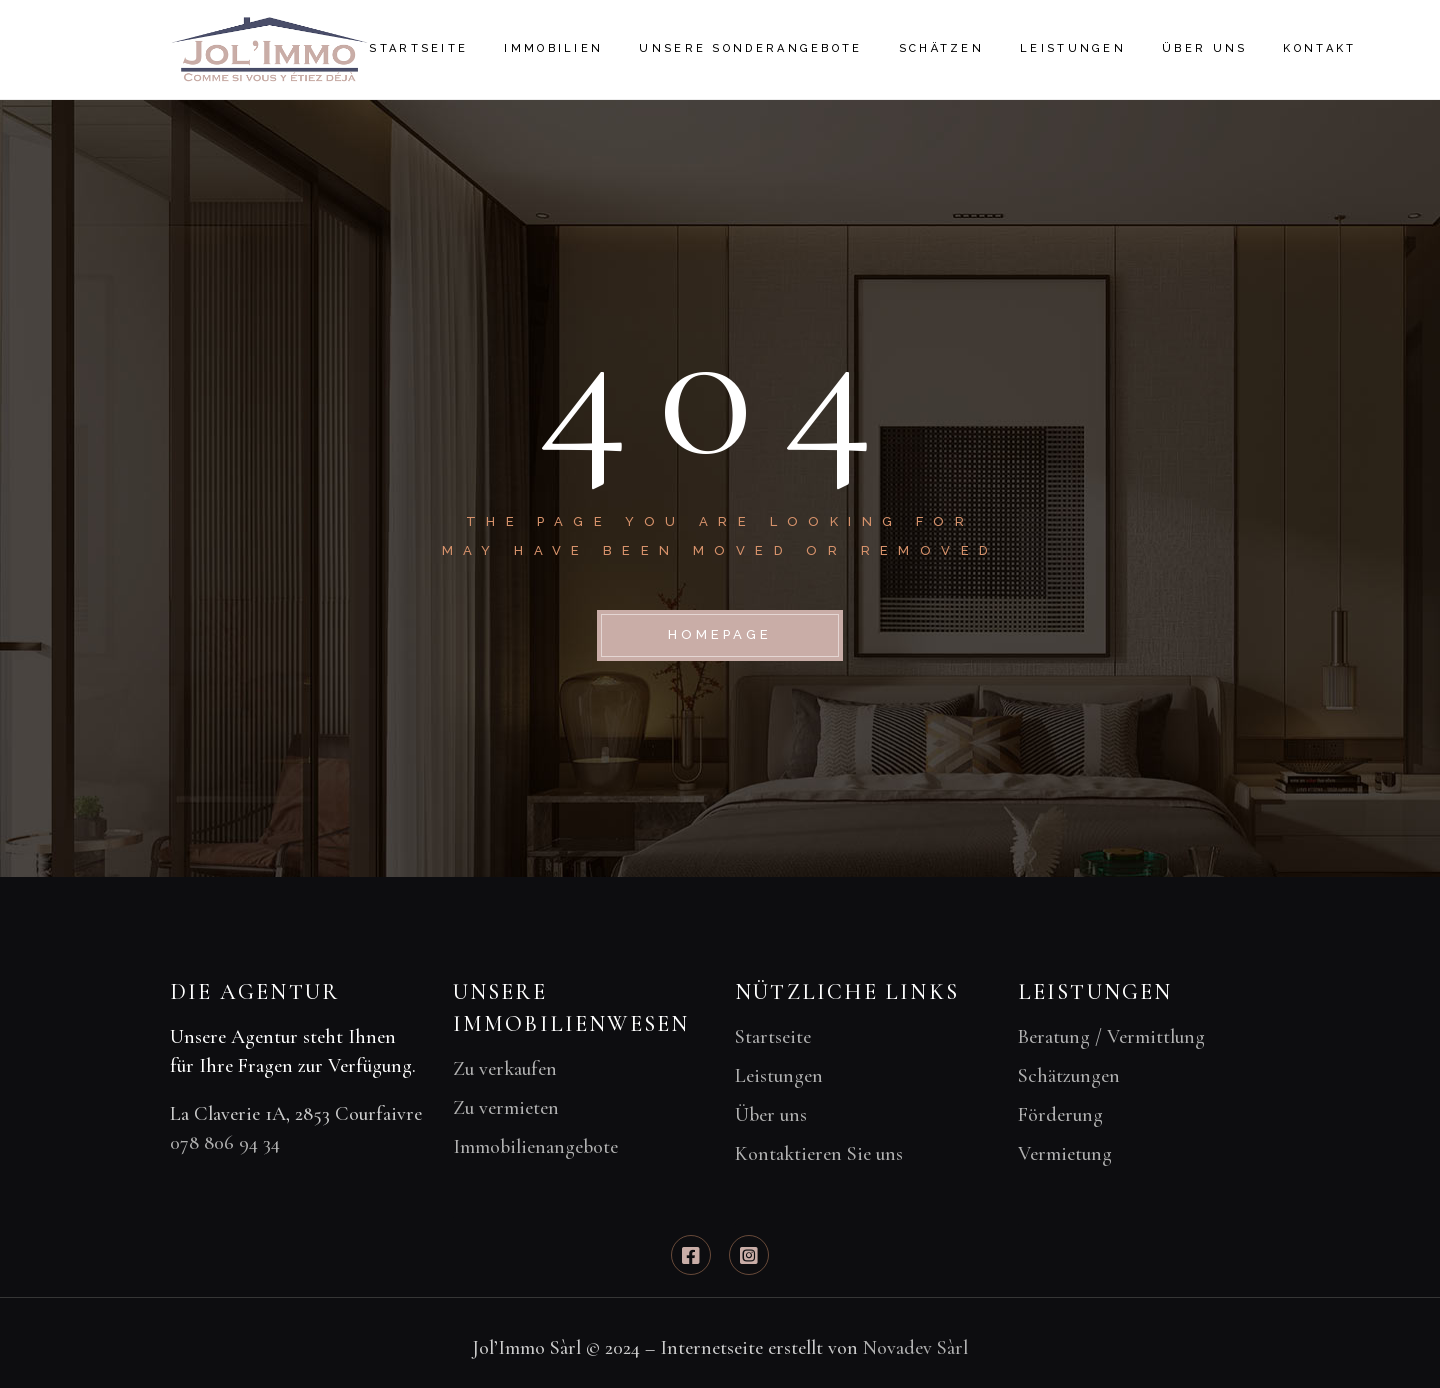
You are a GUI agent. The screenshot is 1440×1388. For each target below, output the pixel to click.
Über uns (771, 1115)
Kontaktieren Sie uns (819, 1154)
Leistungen (779, 1076)
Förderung (1060, 1115)
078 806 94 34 (225, 1143)
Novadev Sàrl (915, 1348)
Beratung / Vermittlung (1111, 1037)
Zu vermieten (506, 1108)
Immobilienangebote (535, 1147)
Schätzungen (1069, 1076)
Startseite (773, 1037)
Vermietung (1065, 1154)
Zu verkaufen (505, 1069)
